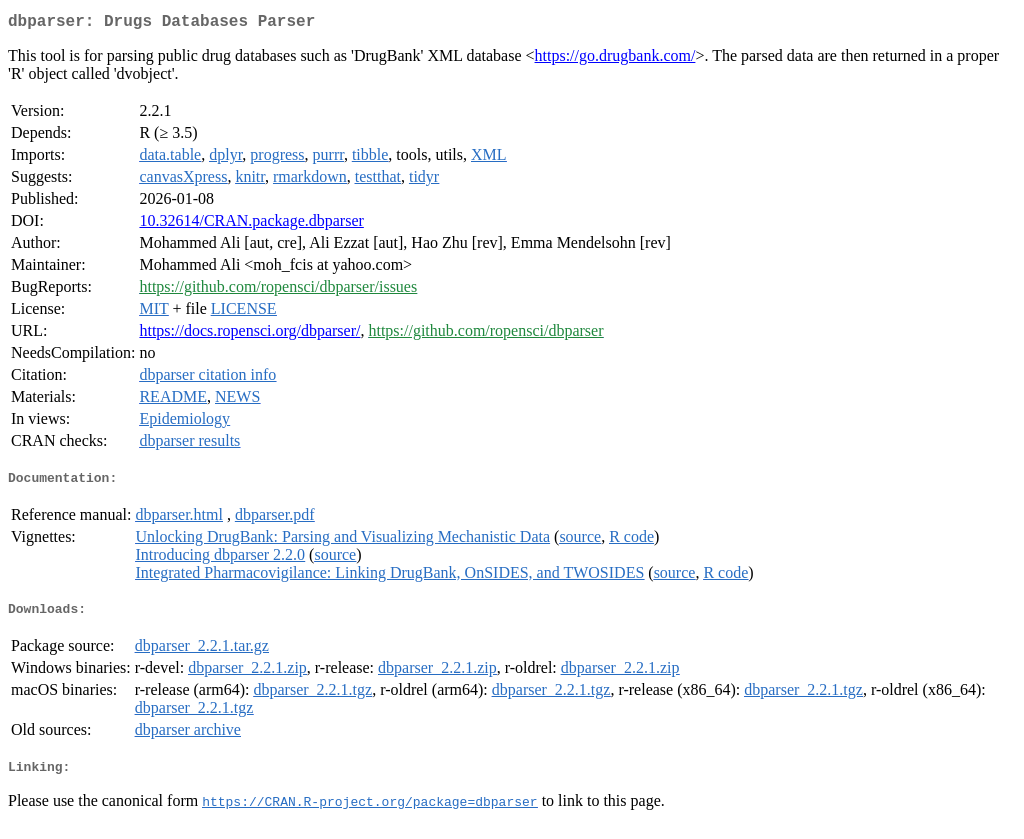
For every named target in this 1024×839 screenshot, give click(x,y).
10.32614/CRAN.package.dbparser (251, 224)
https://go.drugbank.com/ (615, 59)
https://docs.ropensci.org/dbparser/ (249, 334)
